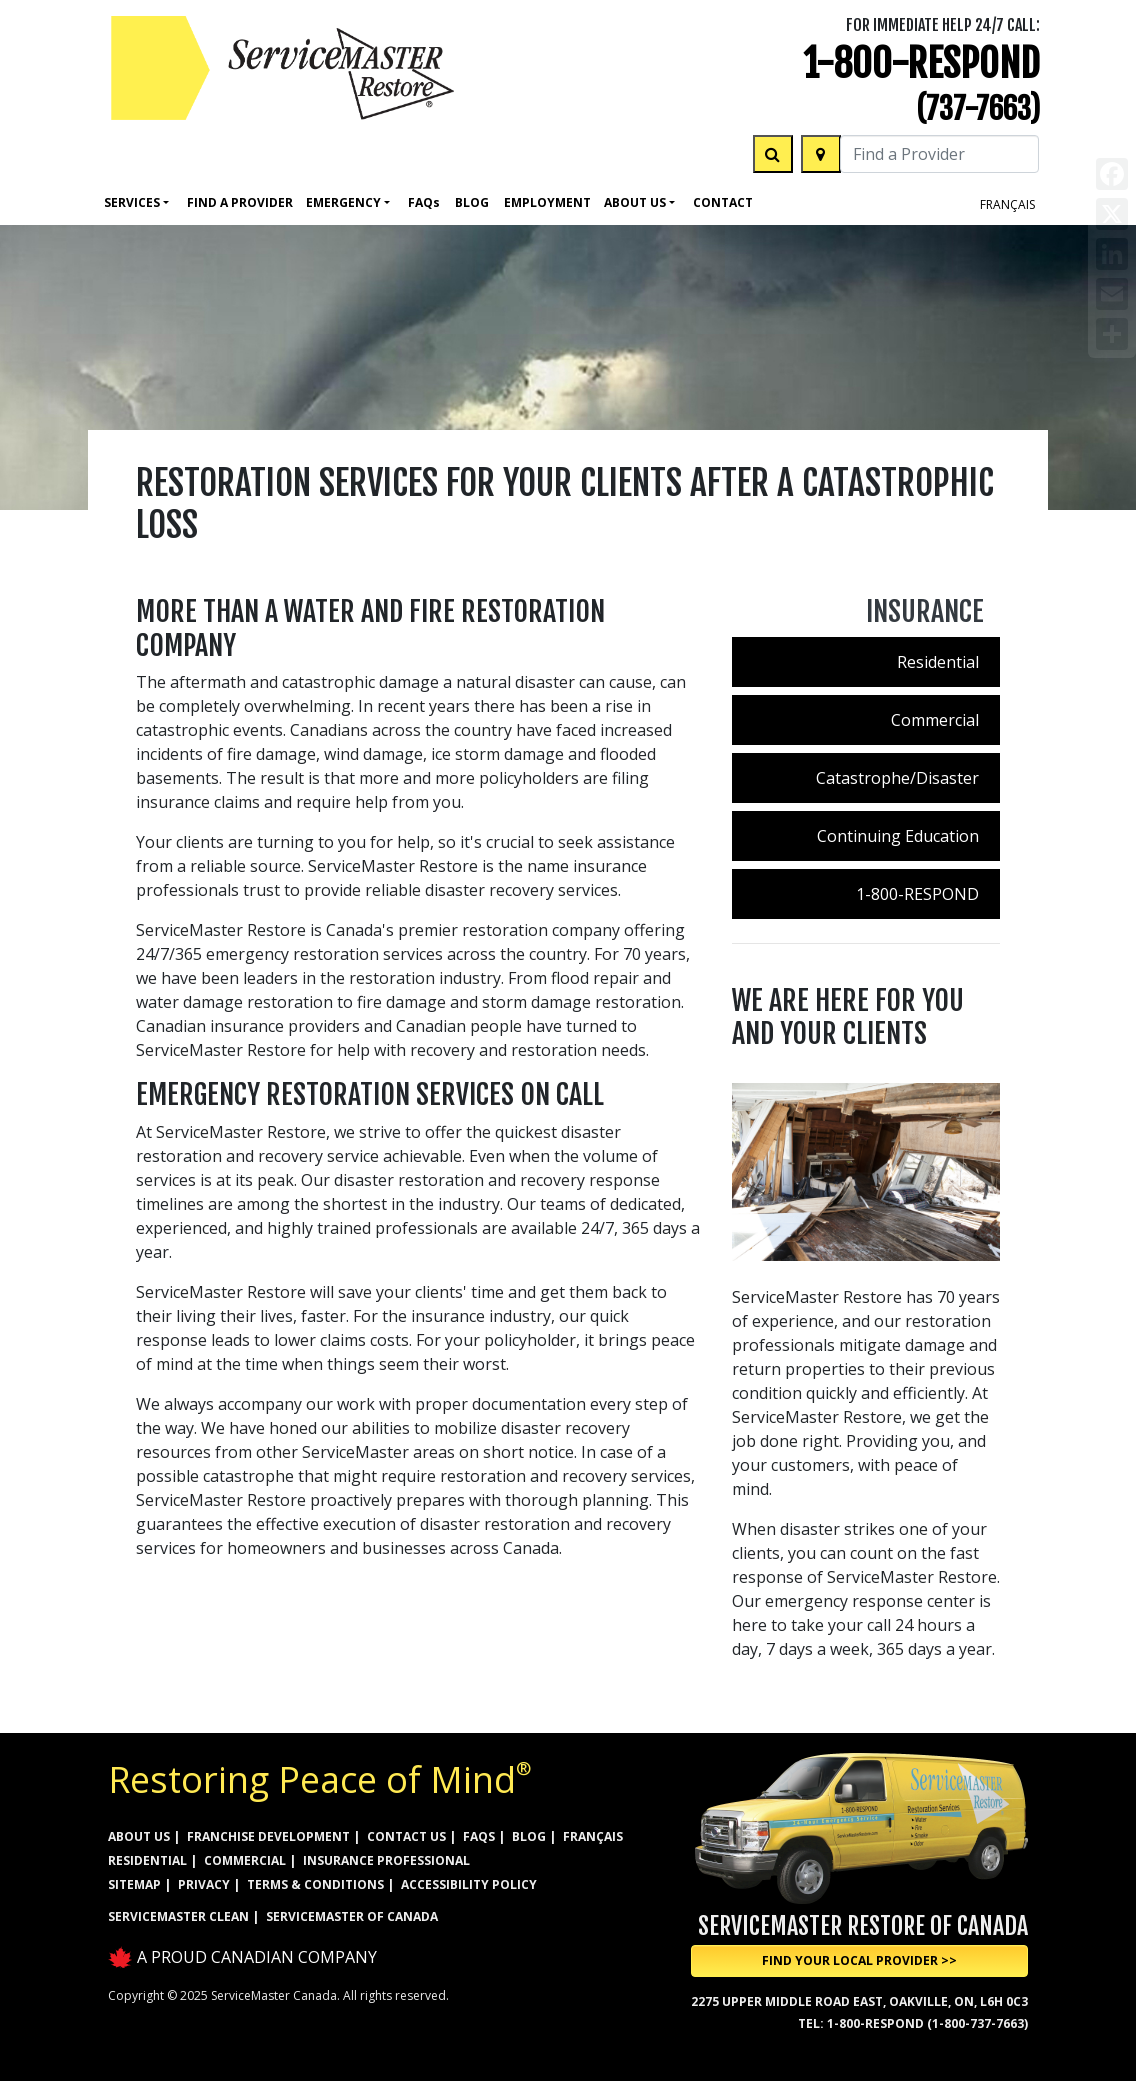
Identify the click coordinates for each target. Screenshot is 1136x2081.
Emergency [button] (343, 202)
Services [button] (132, 202)
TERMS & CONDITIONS (315, 1884)
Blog (472, 202)
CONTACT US (406, 1836)
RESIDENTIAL (147, 1860)
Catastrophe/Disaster (897, 778)
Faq (424, 202)
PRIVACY (204, 1884)
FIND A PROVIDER (240, 202)
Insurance (925, 611)
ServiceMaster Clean (178, 1916)
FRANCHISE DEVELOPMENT (268, 1836)
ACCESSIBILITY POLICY (469, 1884)
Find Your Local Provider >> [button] (859, 1960)
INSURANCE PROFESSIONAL (386, 1860)
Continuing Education (898, 836)
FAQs (479, 1836)
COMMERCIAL (245, 1860)
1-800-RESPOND (921, 63)
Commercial (935, 720)
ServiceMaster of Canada (352, 1916)
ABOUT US (139, 1836)
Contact (723, 202)
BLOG (529, 1836)
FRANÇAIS (1007, 204)
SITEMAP (134, 1884)
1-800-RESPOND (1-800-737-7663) (927, 2023)
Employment (547, 202)
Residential (938, 662)
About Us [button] (635, 202)
